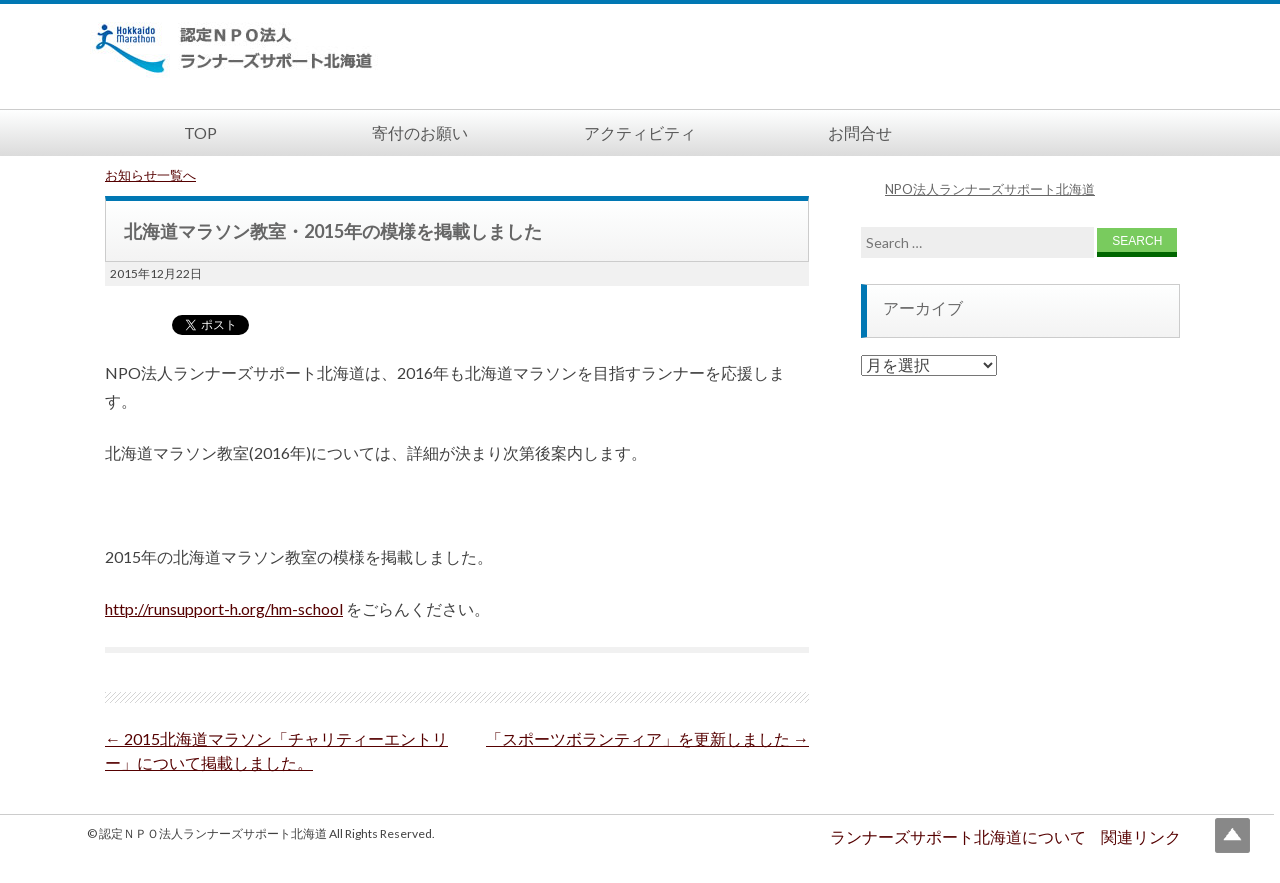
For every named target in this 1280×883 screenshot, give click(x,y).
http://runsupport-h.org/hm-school (224, 608)
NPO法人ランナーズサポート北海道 (990, 189)
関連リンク (1141, 836)
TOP (200, 132)
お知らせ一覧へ (150, 175)
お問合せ (860, 132)
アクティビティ (640, 132)
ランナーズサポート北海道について (958, 836)
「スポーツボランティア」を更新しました (647, 738)
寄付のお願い (420, 132)
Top (1232, 835)
